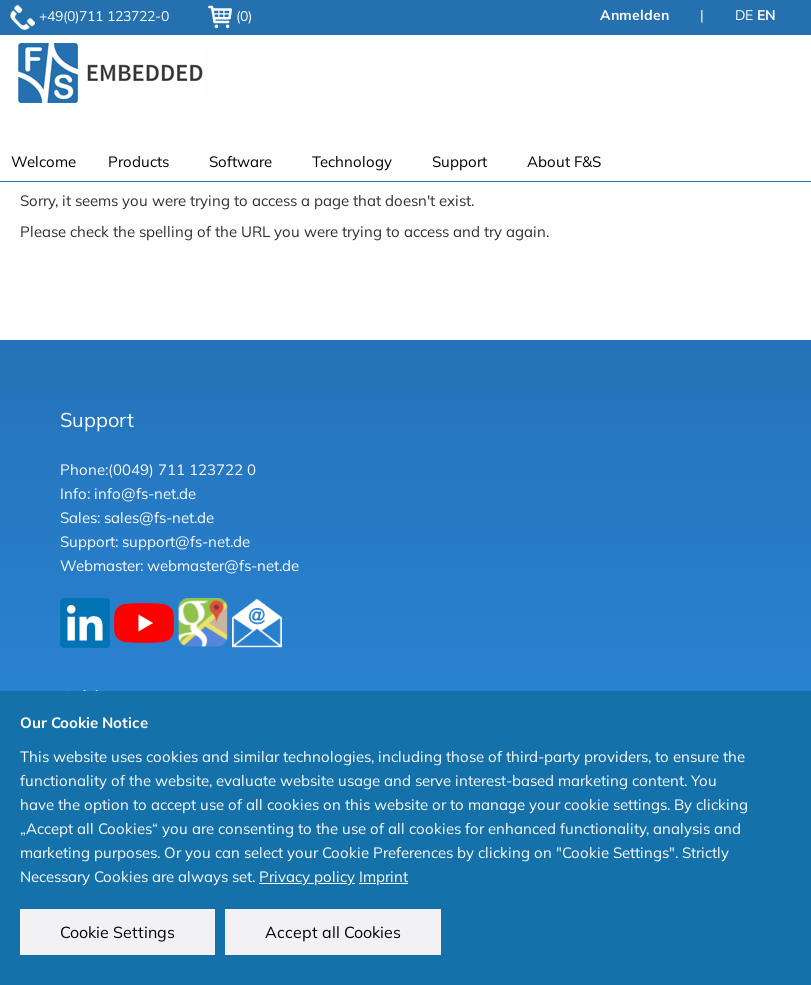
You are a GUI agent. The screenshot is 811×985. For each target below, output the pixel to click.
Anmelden (634, 15)
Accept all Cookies (333, 932)
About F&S (564, 161)
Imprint (383, 876)
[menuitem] (142, 161)
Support (459, 161)
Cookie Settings (117, 932)
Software (240, 161)
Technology (352, 161)
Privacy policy (307, 876)
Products (138, 161)
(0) (230, 16)
